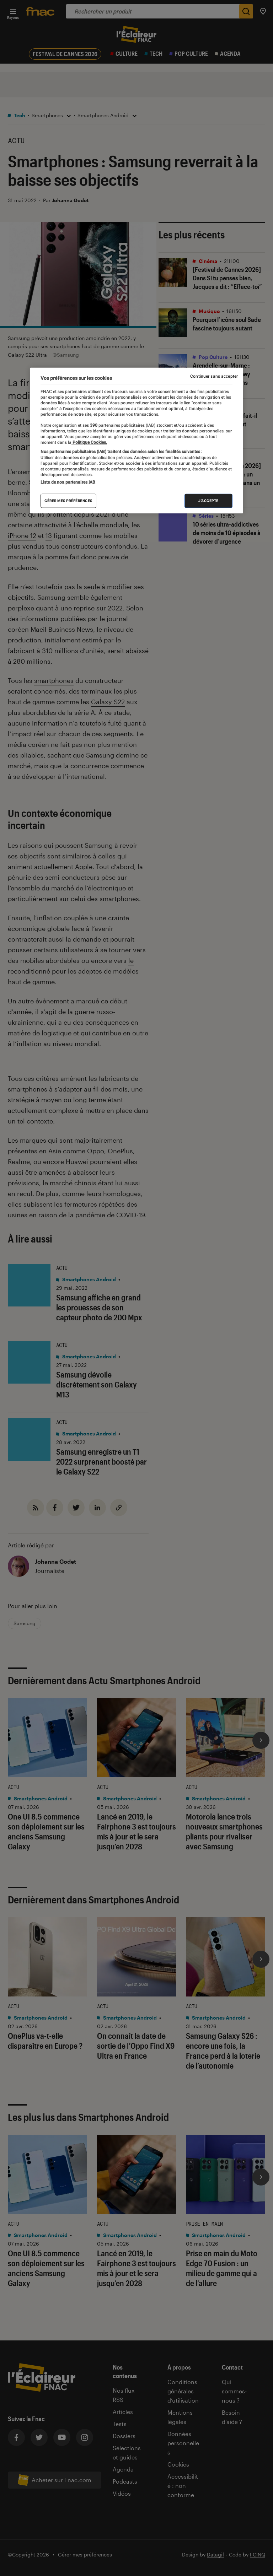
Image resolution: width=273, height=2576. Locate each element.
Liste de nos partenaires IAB (68, 482)
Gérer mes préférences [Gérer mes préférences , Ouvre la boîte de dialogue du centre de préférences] (68, 501)
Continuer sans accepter (214, 375)
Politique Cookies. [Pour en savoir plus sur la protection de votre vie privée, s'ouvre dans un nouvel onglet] (89, 442)
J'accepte (208, 501)
